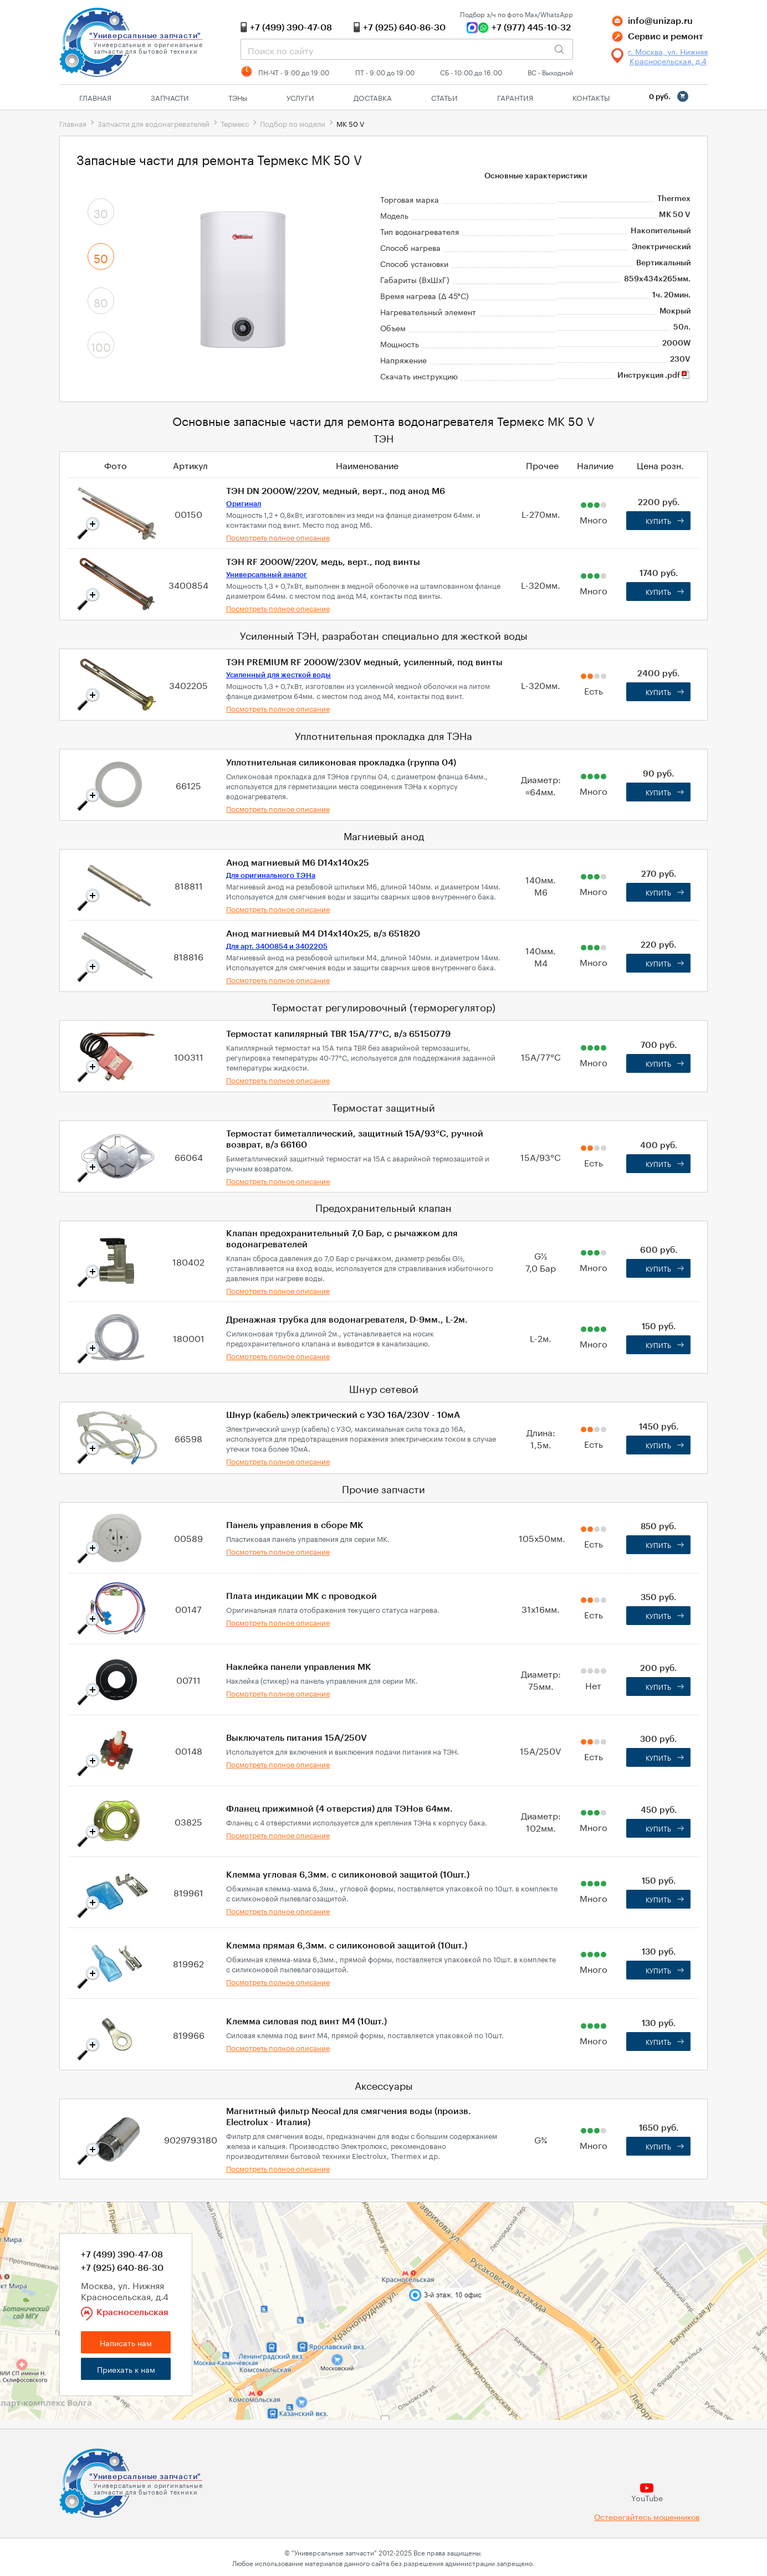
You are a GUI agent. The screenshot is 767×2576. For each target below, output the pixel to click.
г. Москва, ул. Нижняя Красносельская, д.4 (668, 56)
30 (101, 212)
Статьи (444, 96)
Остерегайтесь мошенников (646, 2516)
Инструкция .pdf (654, 375)
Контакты (591, 96)
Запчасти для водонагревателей (153, 122)
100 (101, 345)
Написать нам (126, 2342)
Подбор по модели (292, 122)
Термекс (235, 122)
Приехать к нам (126, 2369)
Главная (95, 96)
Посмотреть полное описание (278, 536)
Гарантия (515, 96)
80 (101, 301)
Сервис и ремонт (665, 36)
